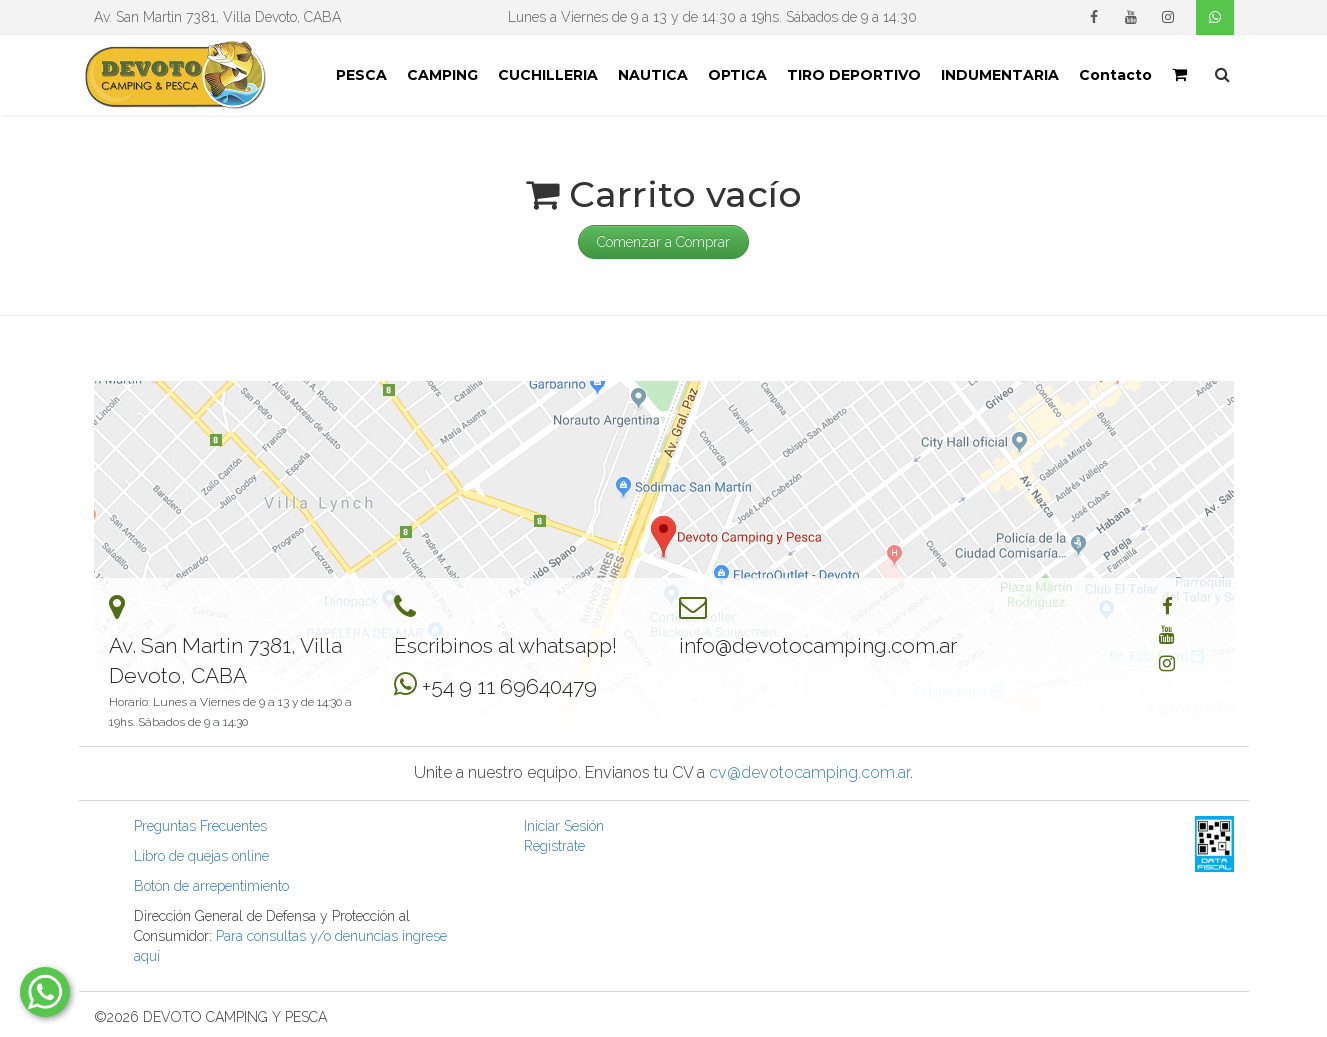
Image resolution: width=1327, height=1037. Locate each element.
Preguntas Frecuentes (200, 826)
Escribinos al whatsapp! (505, 645)
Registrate (554, 846)
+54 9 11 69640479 (509, 686)
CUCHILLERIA (548, 75)
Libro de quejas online (201, 856)
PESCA (361, 75)
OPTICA (737, 75)
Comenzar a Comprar (663, 242)
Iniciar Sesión (564, 826)
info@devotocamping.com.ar (818, 645)
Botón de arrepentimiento (211, 886)
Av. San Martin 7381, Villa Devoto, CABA (217, 17)
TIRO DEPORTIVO (854, 75)
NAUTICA (653, 75)
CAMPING (442, 75)
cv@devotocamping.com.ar (809, 772)
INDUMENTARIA (1000, 75)
